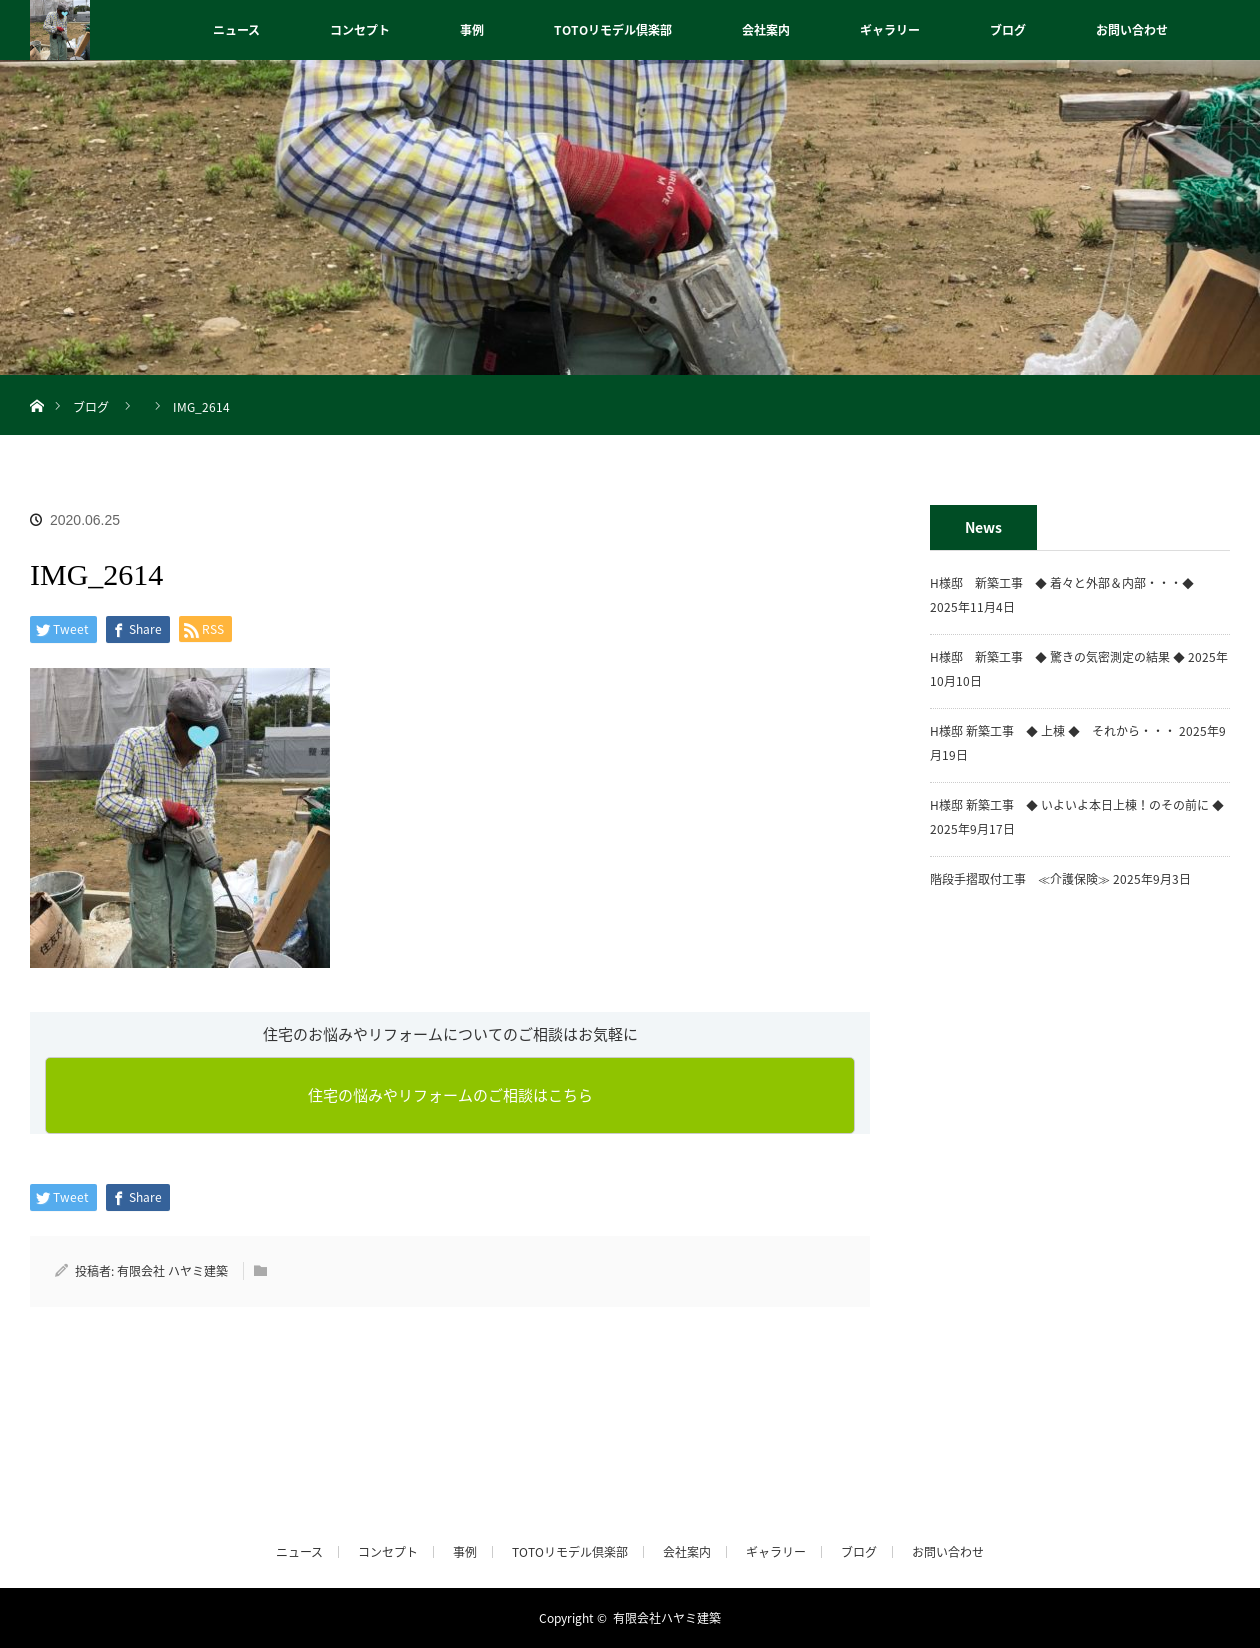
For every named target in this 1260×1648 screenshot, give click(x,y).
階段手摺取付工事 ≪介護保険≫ (1020, 879)
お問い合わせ (1132, 30)
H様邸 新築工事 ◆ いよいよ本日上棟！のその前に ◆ (1077, 805)
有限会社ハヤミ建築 (667, 1618)
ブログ (1008, 30)
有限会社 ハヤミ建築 (172, 1271)
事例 (472, 30)
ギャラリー (890, 30)
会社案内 (766, 30)
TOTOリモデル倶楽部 (613, 30)
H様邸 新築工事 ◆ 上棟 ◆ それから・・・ (1053, 731)
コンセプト (360, 30)
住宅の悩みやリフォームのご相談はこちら (450, 1095)
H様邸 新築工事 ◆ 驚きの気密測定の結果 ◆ (1057, 657)
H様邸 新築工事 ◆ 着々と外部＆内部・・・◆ (1068, 583)
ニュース (236, 30)
